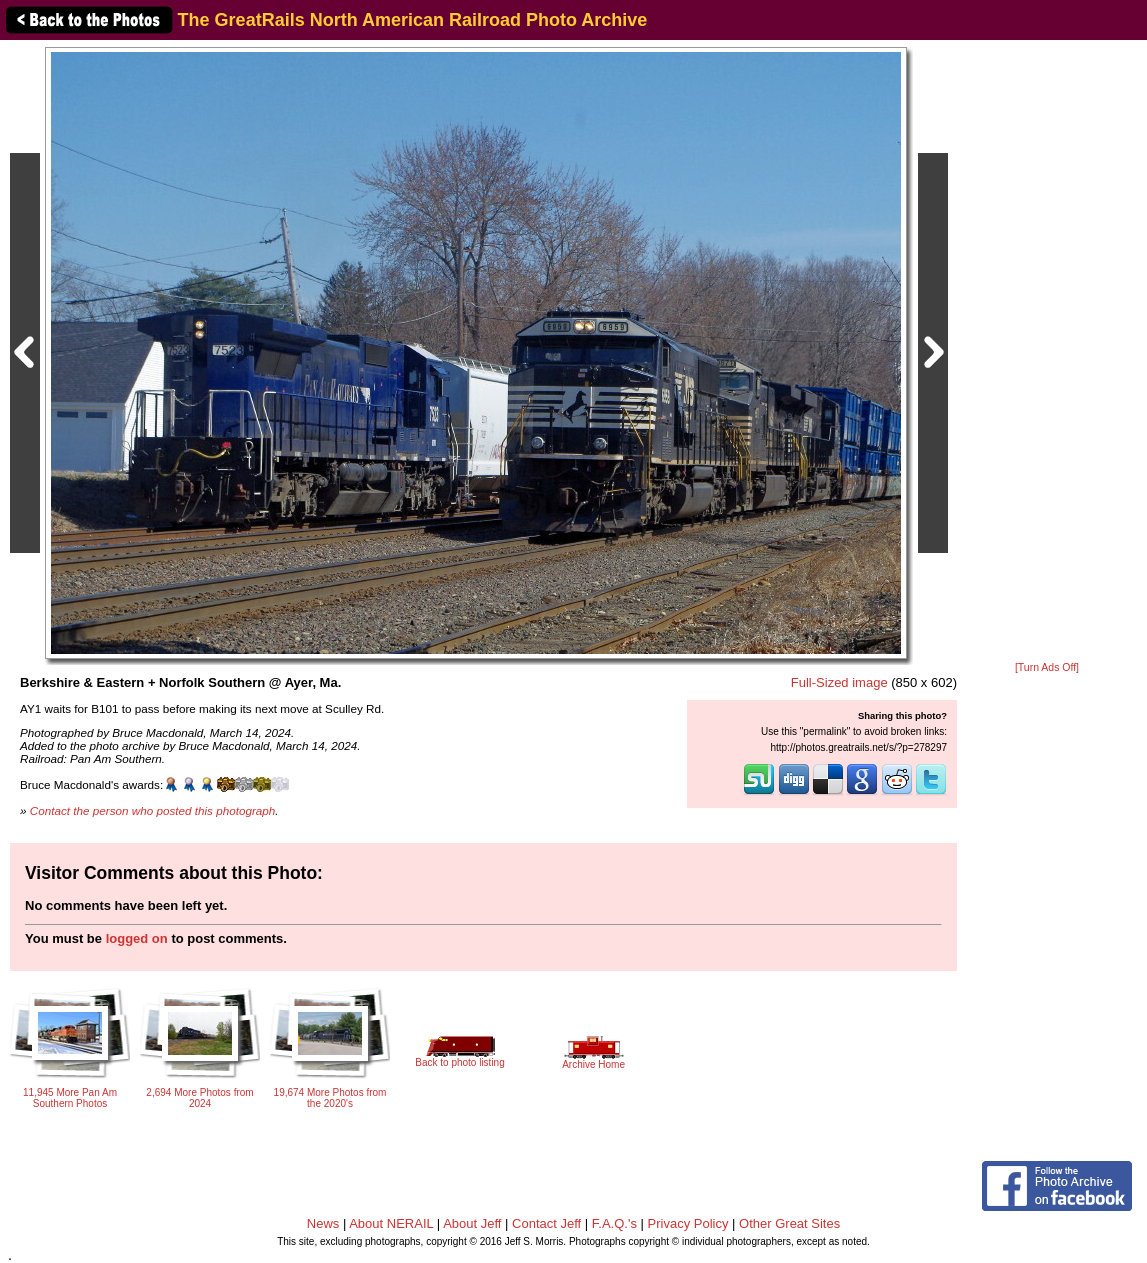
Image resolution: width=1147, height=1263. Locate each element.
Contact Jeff (546, 1223)
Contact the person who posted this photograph (153, 810)
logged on (137, 938)
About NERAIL (391, 1223)
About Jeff (472, 1223)
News (323, 1223)
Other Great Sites (789, 1223)
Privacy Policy (688, 1223)
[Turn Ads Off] (1047, 667)
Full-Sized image (839, 682)
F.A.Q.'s (614, 1223)
